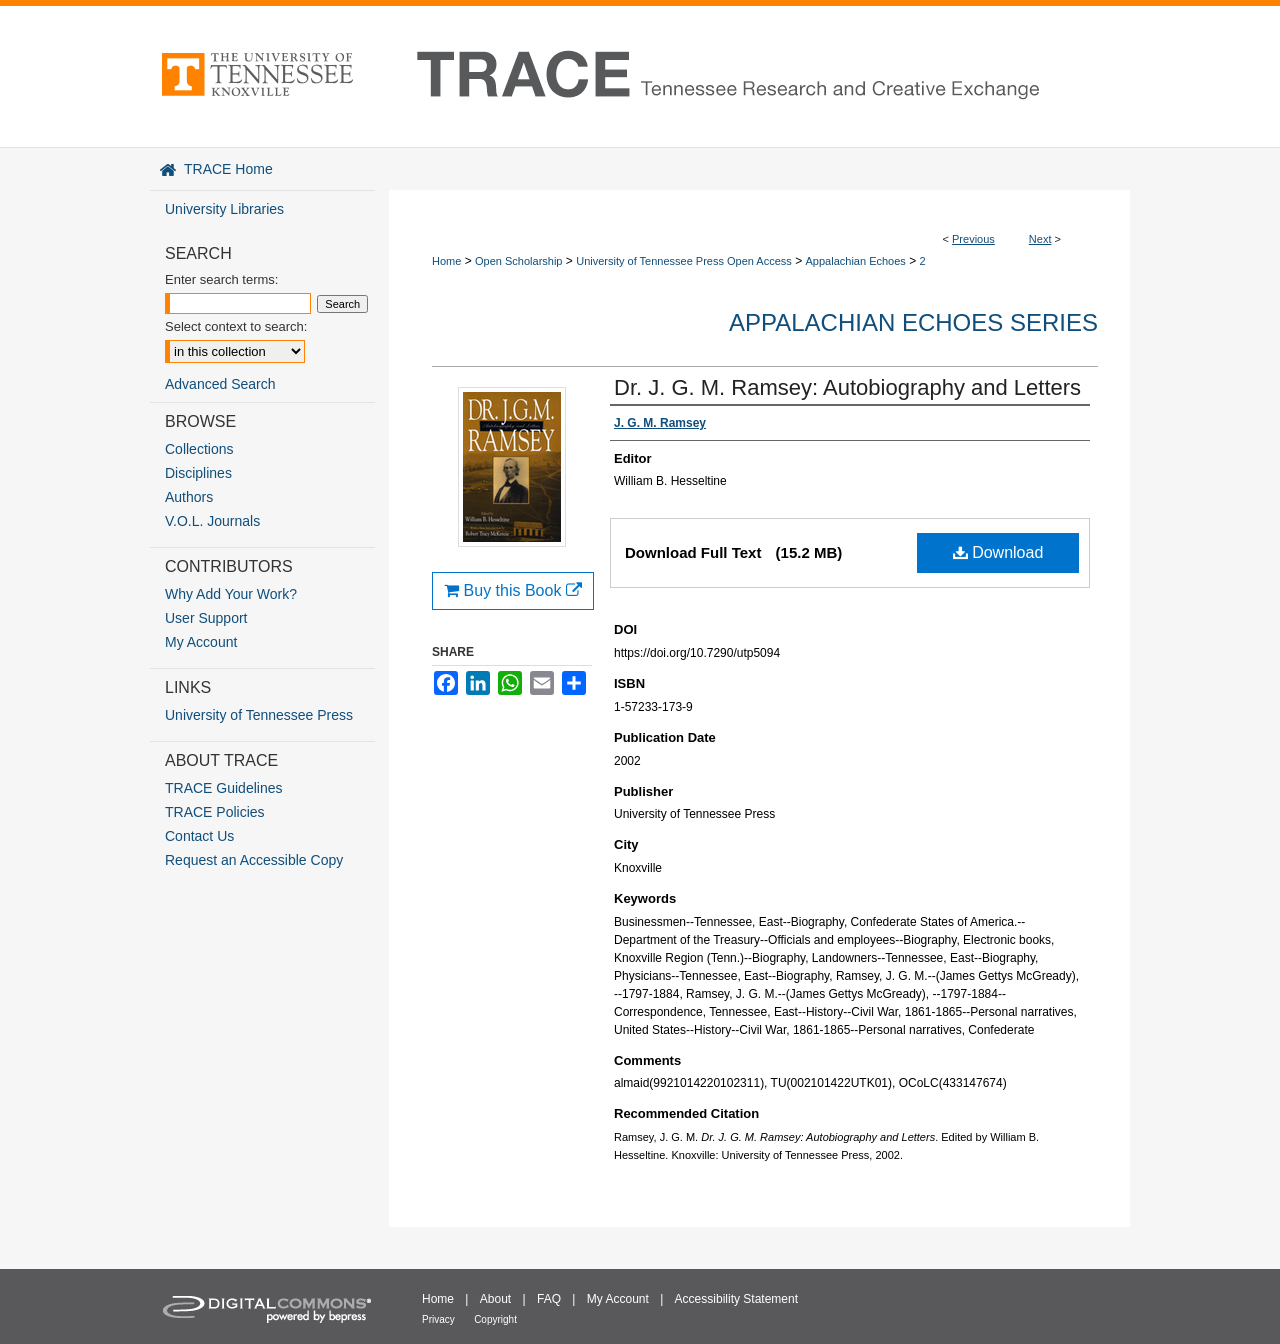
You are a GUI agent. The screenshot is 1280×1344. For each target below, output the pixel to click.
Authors (189, 497)
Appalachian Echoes (856, 261)
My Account (201, 642)
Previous (973, 239)
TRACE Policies (215, 812)
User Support (206, 618)
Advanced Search (220, 384)
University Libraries (224, 209)
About (495, 1299)
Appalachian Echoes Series (913, 322)
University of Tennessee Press (259, 715)
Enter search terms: (221, 279)
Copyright (495, 1319)
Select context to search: (236, 326)
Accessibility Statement (736, 1299)
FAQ (549, 1299)
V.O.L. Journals (212, 521)
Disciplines (198, 473)
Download (998, 552)
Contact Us (199, 836)
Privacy (438, 1319)
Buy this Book (513, 590)
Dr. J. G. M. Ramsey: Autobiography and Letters (847, 387)
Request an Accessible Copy (254, 860)
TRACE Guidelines (224, 788)
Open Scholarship (518, 261)
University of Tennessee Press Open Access (684, 261)
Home (446, 261)
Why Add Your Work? (231, 594)
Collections (199, 449)
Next (1040, 239)
